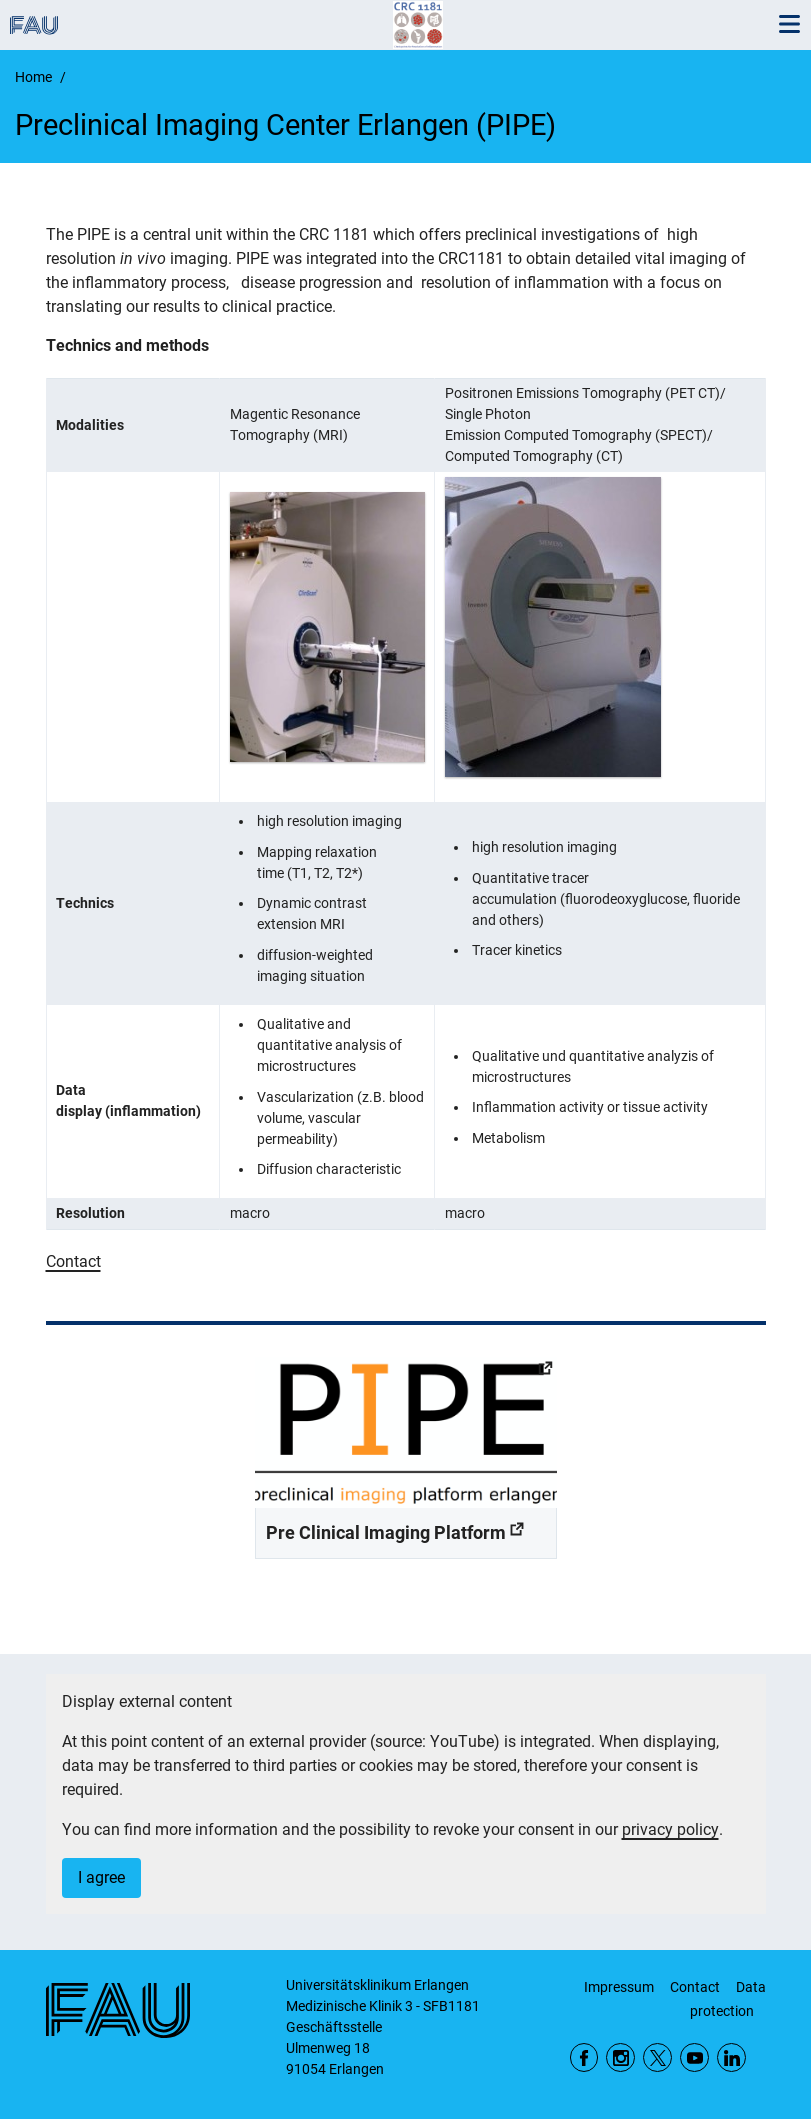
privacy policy (670, 1829)
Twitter (657, 2057)
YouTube (694, 2057)
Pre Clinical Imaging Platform (386, 1532)
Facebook (584, 2057)
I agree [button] (101, 1877)
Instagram (620, 2057)
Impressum (619, 1987)
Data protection (728, 1999)
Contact (73, 1261)
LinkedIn (731, 2057)
